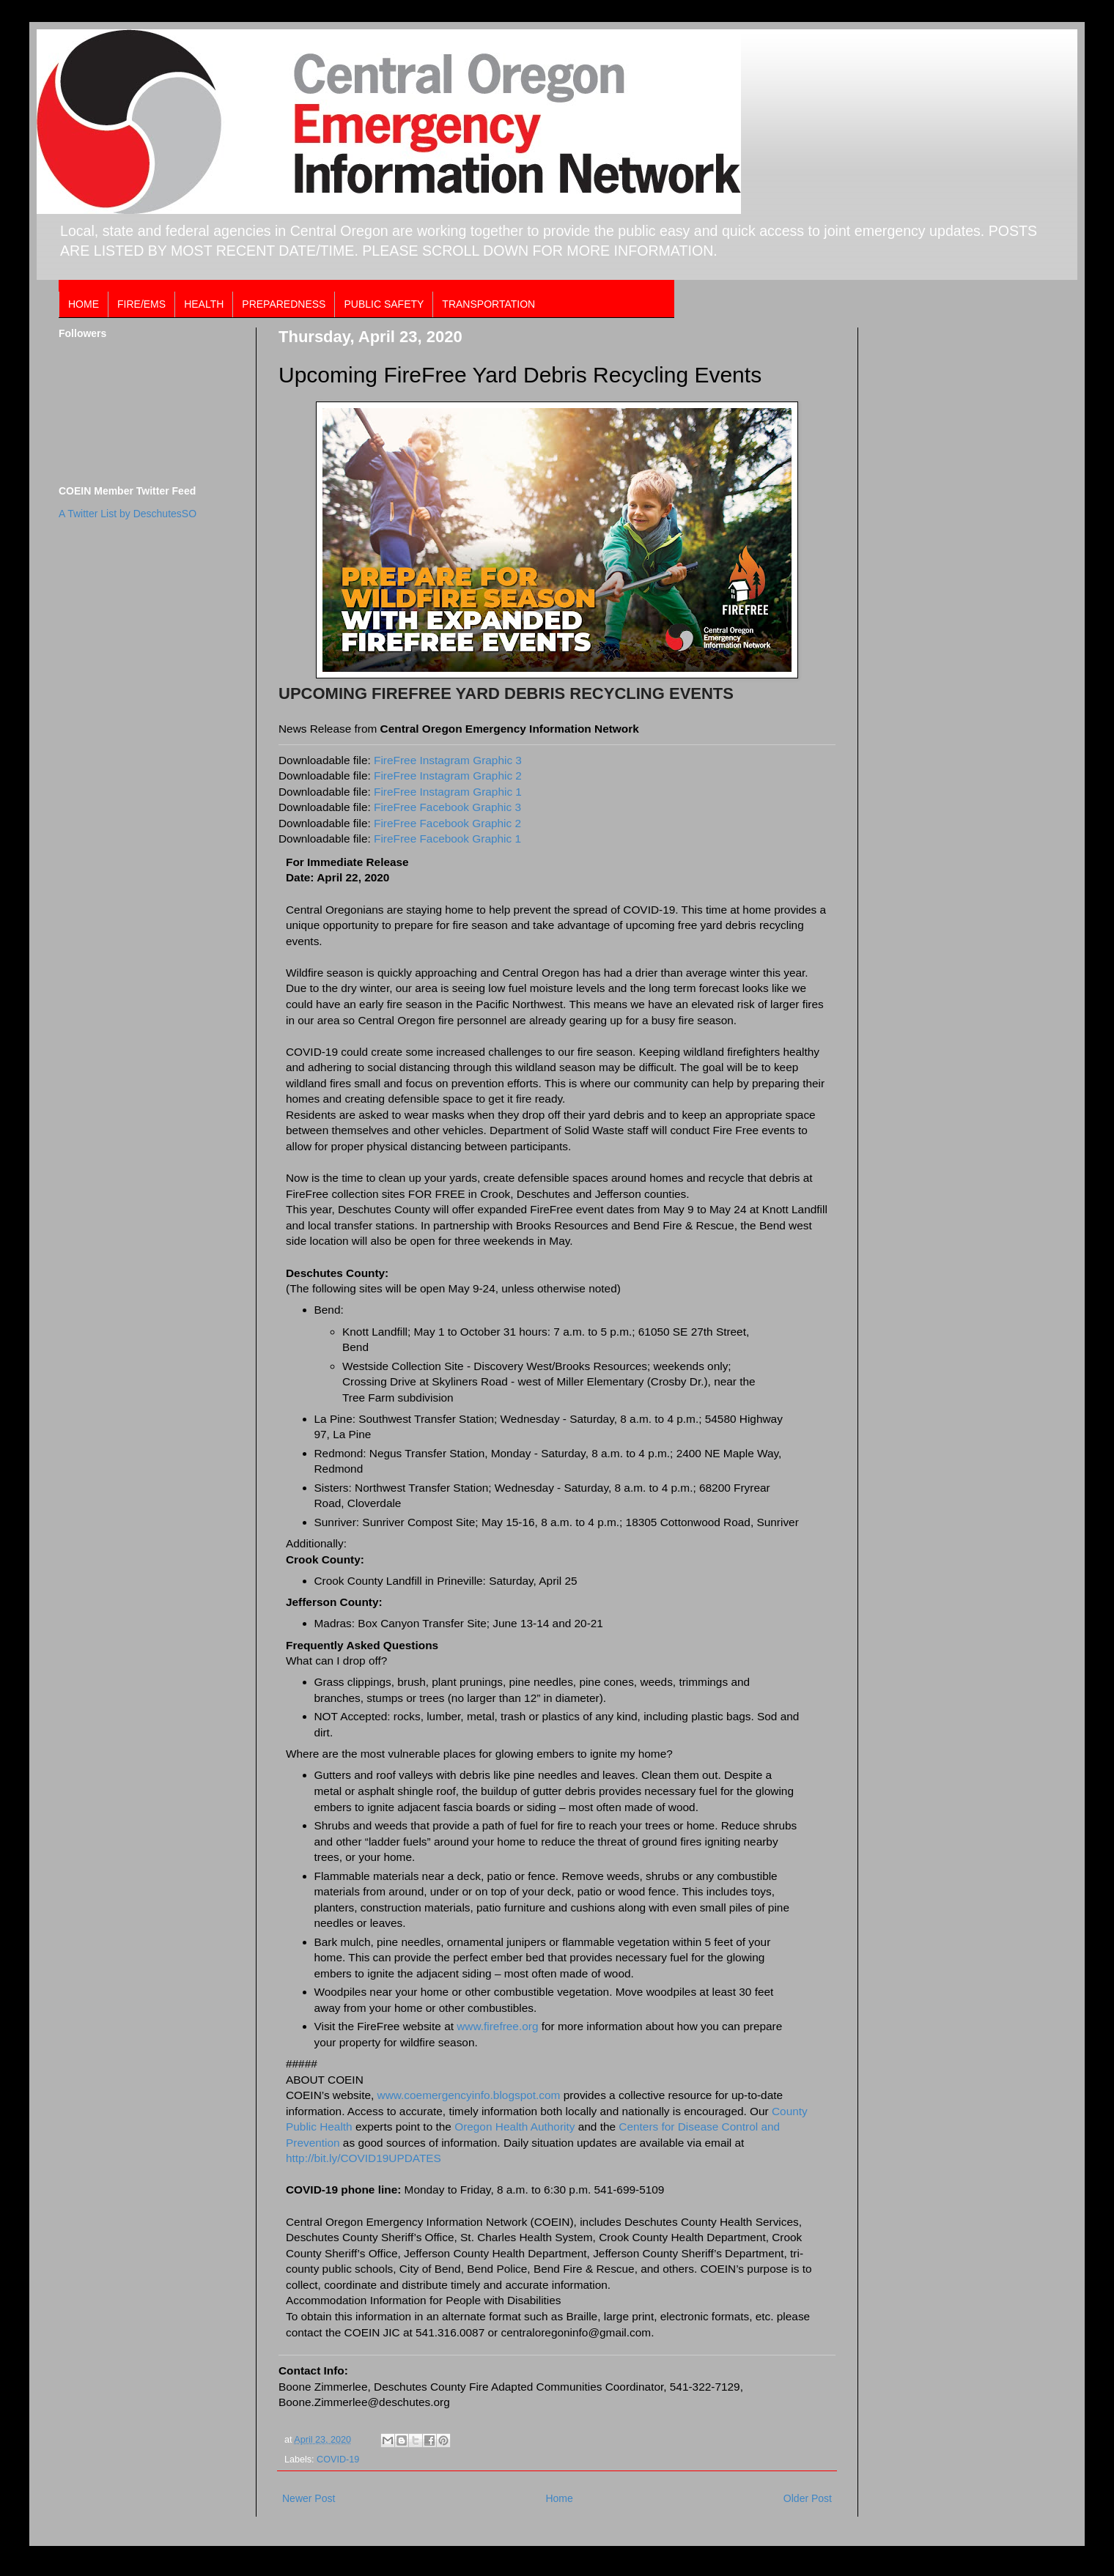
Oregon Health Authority (514, 2126)
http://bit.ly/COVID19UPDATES (363, 2158)
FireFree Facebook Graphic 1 (447, 838)
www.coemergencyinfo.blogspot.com (469, 2095)
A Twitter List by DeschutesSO (127, 513)
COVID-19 (338, 2459)
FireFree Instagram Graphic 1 (448, 791)
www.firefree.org (497, 2026)
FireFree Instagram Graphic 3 (448, 760)
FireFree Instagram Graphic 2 (448, 775)
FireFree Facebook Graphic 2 (447, 823)
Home (558, 2498)
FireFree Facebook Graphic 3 (447, 807)
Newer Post (308, 2498)
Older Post (807, 2498)
